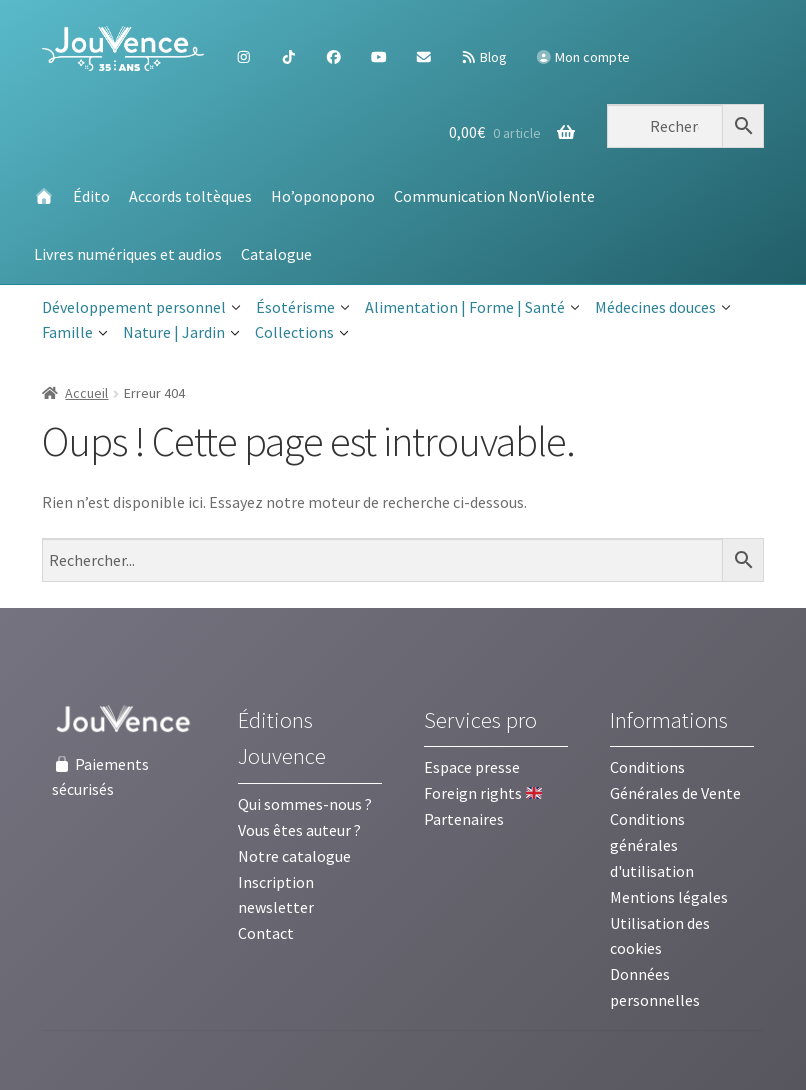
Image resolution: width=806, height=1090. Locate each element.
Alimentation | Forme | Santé (472, 308)
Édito (91, 196)
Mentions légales (669, 897)
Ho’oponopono (323, 196)
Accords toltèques (190, 196)
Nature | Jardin (181, 333)
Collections (302, 333)
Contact (266, 933)
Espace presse (472, 767)
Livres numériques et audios (128, 254)
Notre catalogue (294, 856)
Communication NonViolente (494, 196)
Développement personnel (141, 308)
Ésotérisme (303, 308)
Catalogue (276, 254)
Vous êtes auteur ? (299, 830)
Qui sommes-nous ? (305, 804)
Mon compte (583, 57)
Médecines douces (663, 308)
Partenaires (464, 819)
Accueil (86, 393)
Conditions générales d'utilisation (652, 845)
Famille (75, 333)
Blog (484, 57)
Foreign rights (483, 793)
